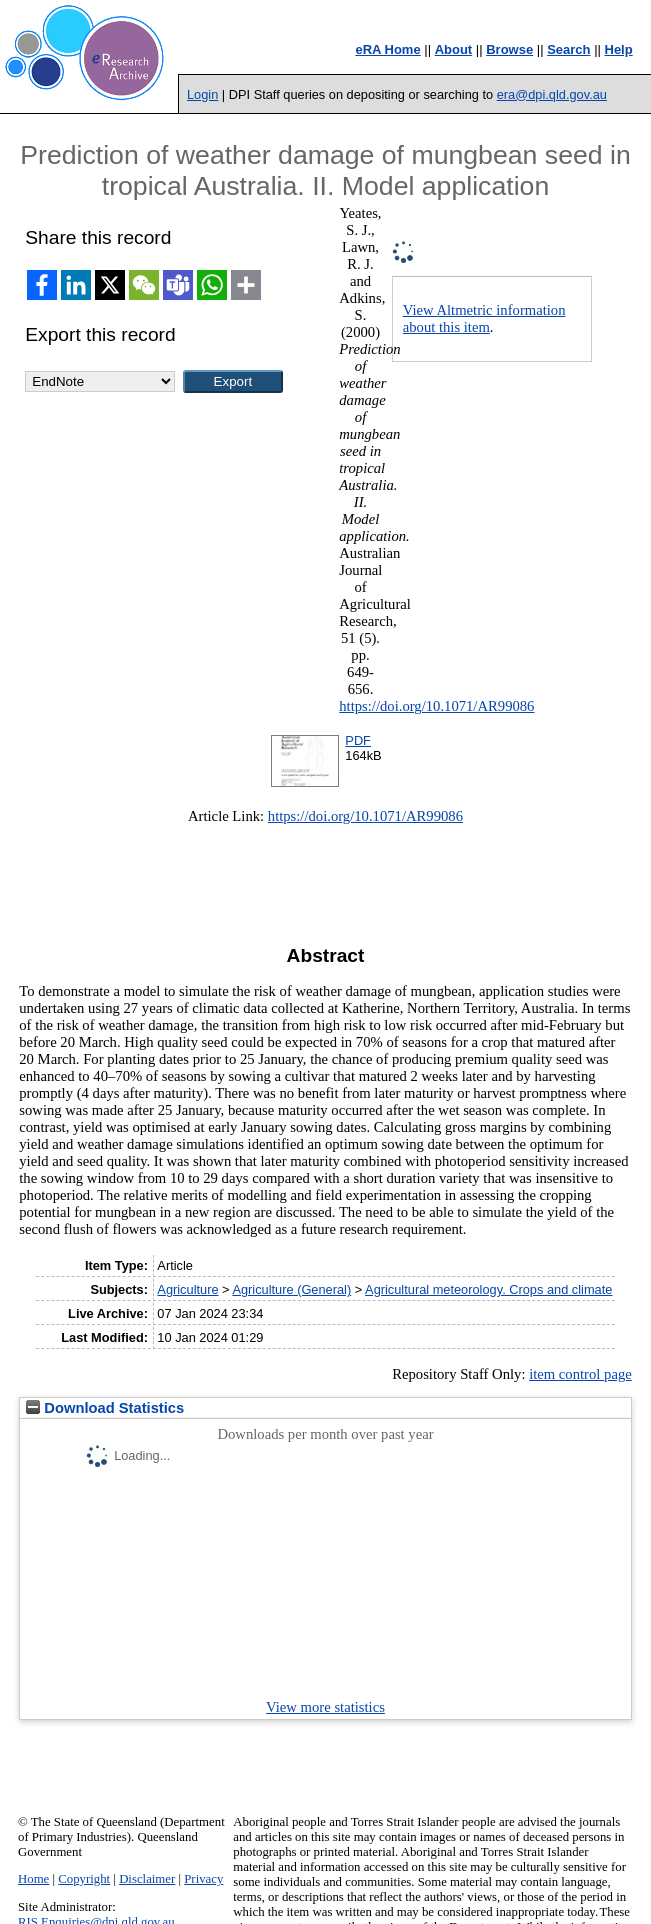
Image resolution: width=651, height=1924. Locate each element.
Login (202, 94)
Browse (509, 49)
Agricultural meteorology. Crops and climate (488, 1289)
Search (568, 49)
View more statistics (325, 1707)
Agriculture (187, 1289)
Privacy (203, 1879)
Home (33, 1879)
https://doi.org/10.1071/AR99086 (436, 706)
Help (619, 49)
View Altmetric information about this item (484, 318)
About (454, 49)
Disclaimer (147, 1879)
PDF (358, 740)
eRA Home (387, 49)
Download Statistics (105, 1408)
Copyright (84, 1879)
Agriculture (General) (291, 1289)
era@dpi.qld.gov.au (552, 94)
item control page (580, 1374)
